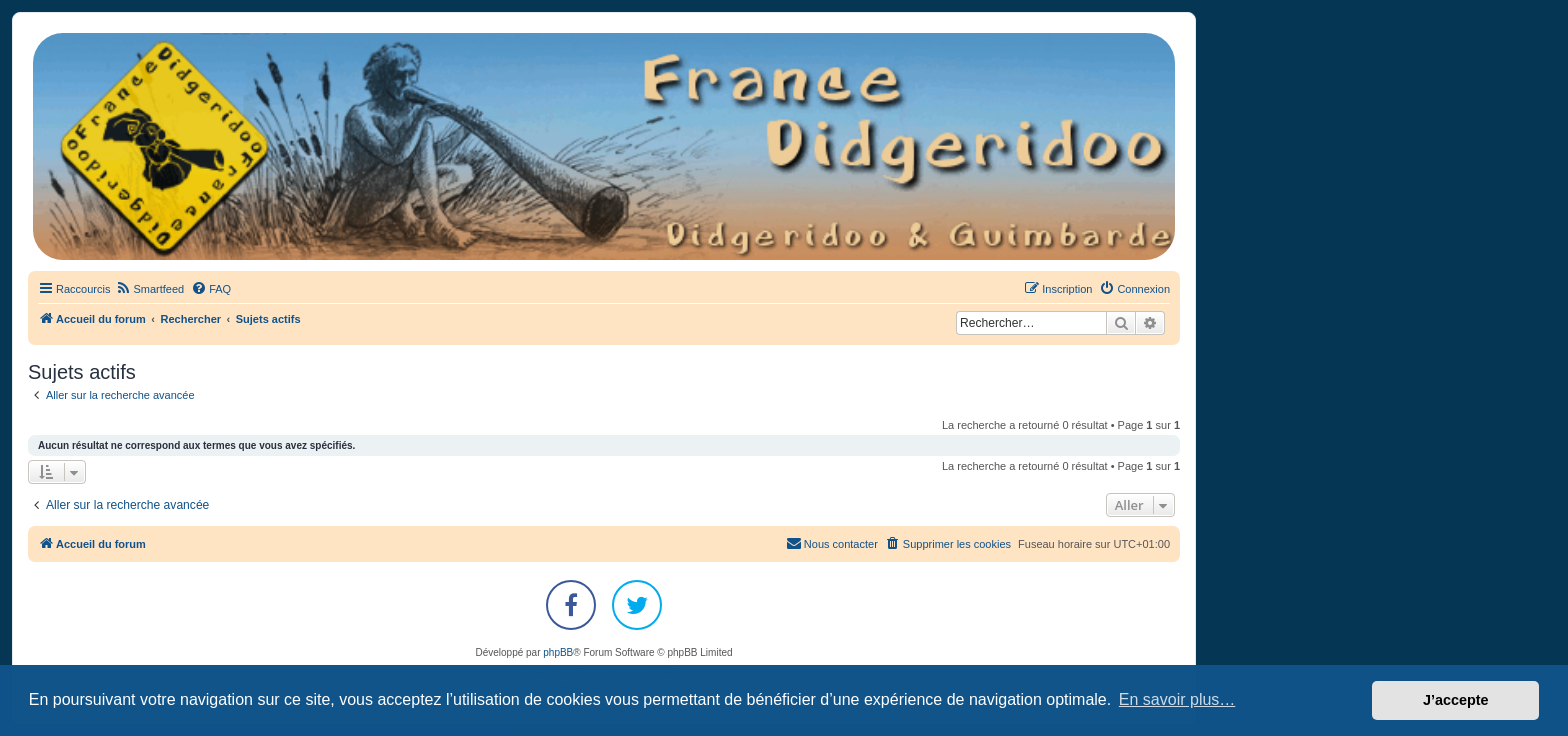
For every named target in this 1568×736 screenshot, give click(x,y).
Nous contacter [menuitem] (832, 543)
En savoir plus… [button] (1177, 699)
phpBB (558, 652)
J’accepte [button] (1456, 700)
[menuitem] (149, 289)
